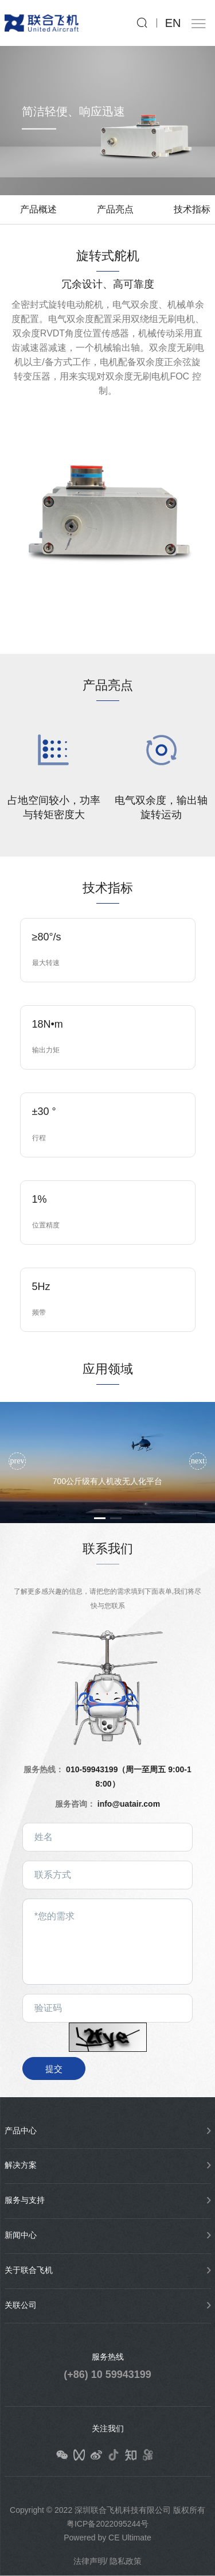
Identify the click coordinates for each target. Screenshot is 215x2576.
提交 (53, 2069)
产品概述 (38, 209)
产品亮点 (115, 209)
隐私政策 (126, 2561)
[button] (197, 1461)
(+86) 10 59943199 (107, 2374)
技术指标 (192, 209)
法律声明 (89, 2561)
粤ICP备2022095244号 (107, 2523)
